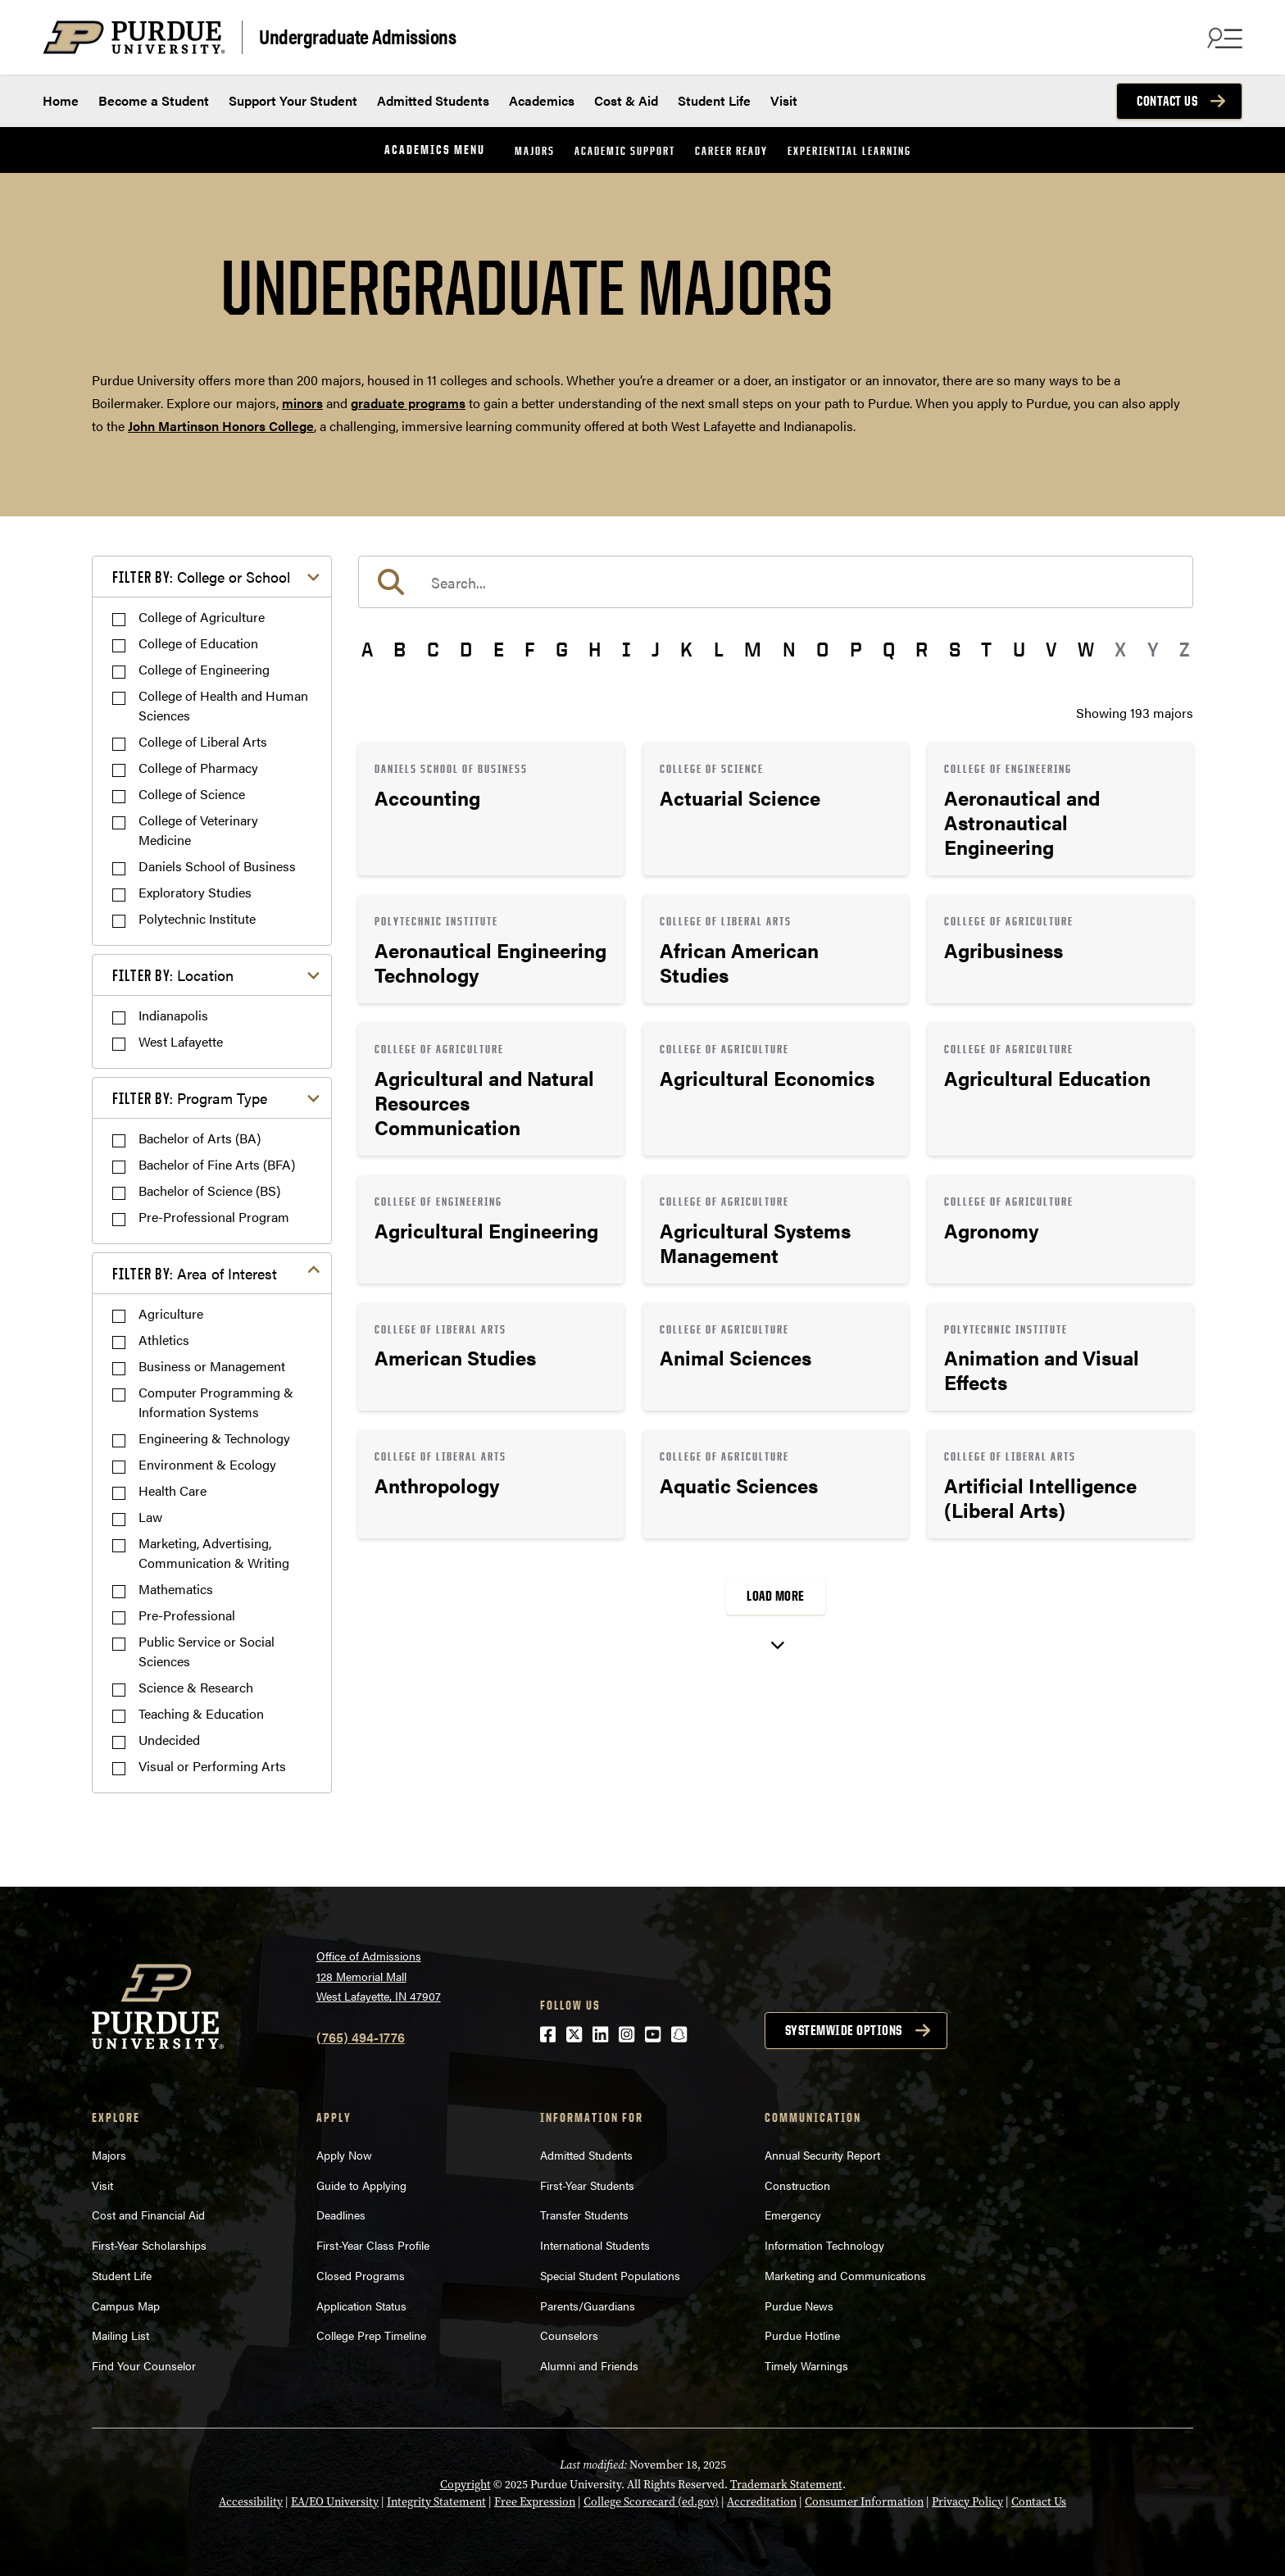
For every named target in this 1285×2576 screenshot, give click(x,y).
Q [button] (889, 649)
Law (150, 1516)
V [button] (1051, 649)
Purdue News (799, 2305)
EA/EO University (335, 2501)
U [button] (1019, 649)
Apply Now (344, 2155)
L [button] (719, 649)
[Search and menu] (1222, 37)
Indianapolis (173, 1015)
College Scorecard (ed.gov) (651, 2501)
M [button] (752, 649)
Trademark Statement (786, 2484)
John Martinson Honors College (221, 425)
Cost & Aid (626, 100)
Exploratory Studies (195, 892)
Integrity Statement (436, 2501)
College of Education (198, 643)
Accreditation (762, 2501)
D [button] (466, 649)
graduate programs (408, 402)
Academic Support (624, 150)
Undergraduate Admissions (357, 35)
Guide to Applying (361, 2185)
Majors (535, 150)
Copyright (465, 2484)
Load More (776, 1596)
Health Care (172, 1490)
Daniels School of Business (217, 865)
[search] (775, 582)
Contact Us (1167, 101)
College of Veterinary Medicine (198, 830)
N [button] (789, 649)
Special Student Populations (610, 2275)
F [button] (529, 649)
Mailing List (120, 2335)
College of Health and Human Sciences (223, 705)
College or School (201, 576)
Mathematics (175, 1588)
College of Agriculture (201, 616)
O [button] (822, 649)
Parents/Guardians (587, 2305)
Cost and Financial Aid (148, 2214)
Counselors (569, 2335)
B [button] (399, 649)
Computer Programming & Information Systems (215, 1402)
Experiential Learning (849, 150)
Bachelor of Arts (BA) (199, 1138)
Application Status (361, 2305)
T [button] (986, 649)
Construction (797, 2185)
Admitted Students (433, 100)
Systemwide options (843, 2030)
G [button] (562, 649)
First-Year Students (587, 2185)
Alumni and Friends (589, 2365)
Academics (541, 100)
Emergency (793, 2214)
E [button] (498, 649)
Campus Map (126, 2305)
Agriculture (170, 1313)
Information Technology (824, 2245)
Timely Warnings (806, 2365)
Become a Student (153, 100)
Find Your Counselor (144, 2365)
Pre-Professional (186, 1615)
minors (302, 402)
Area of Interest (194, 1273)
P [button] (856, 649)
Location (173, 975)
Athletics (163, 1339)
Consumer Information (864, 2501)
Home (61, 100)
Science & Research (195, 1687)
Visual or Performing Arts (212, 1765)
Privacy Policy (967, 2501)
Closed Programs (360, 2275)
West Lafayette (180, 1041)
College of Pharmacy (198, 767)
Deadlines (341, 2214)
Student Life (714, 100)
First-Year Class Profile (372, 2245)
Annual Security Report (822, 2155)
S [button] (954, 649)
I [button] (626, 649)
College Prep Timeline (371, 2335)
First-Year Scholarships (149, 2245)
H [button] (594, 649)
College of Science (191, 793)
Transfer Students (584, 2214)
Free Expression (534, 2501)
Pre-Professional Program (213, 1216)
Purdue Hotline (802, 2335)
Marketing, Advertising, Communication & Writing (213, 1552)
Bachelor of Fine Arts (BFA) (216, 1164)
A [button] (367, 649)
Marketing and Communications (845, 2275)
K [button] (686, 649)
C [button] (433, 649)
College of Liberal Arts (202, 741)
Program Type (189, 1098)
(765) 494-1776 (360, 2037)
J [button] (656, 649)
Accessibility (251, 2501)
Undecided (169, 1739)
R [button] (921, 649)
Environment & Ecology (207, 1464)
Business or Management (211, 1365)
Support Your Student (293, 100)
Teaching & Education (201, 1713)
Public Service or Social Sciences (206, 1651)
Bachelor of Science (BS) (209, 1190)
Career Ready (731, 150)
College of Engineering (204, 669)
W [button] (1086, 649)
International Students (595, 2245)
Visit (783, 100)
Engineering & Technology (214, 1438)
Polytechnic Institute (197, 918)
